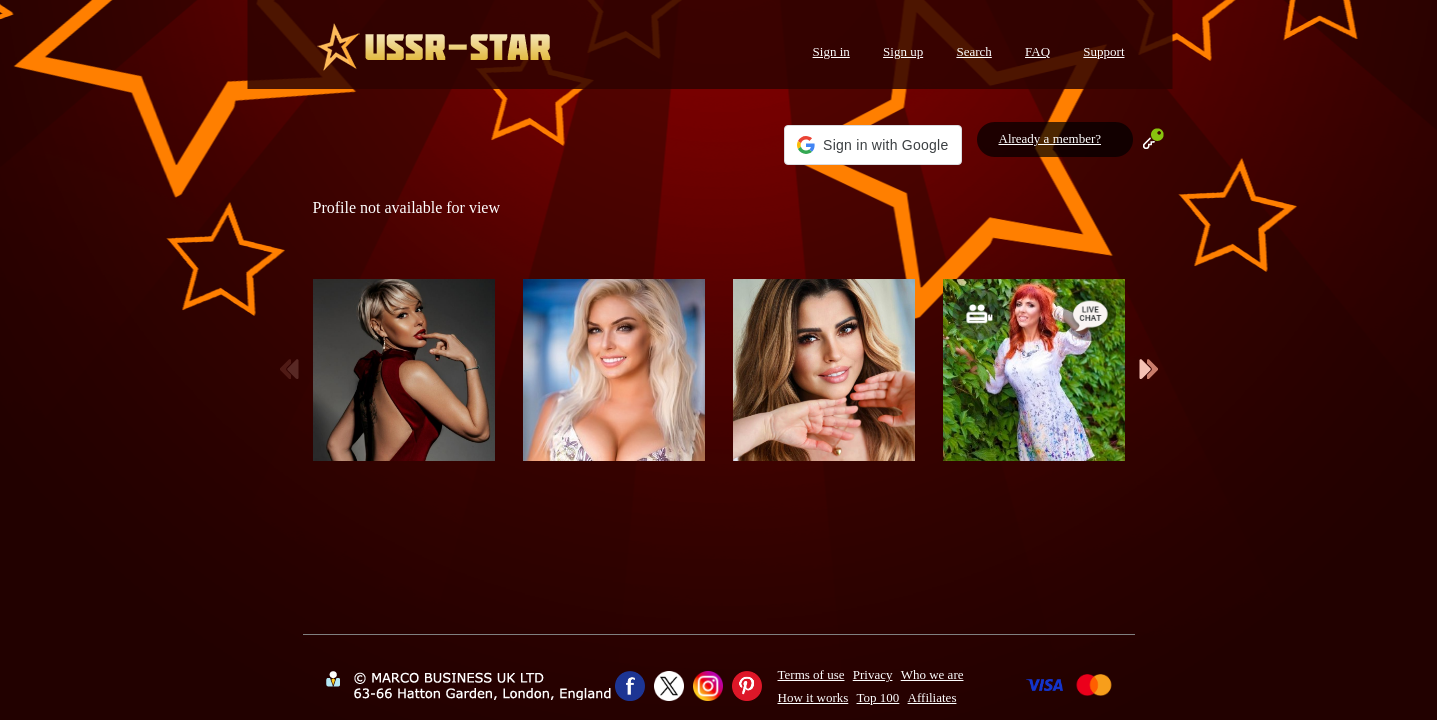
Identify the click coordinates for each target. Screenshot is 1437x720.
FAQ (1037, 51)
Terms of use (811, 674)
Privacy (873, 674)
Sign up (903, 51)
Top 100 (878, 697)
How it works (813, 697)
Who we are (932, 674)
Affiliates (932, 697)
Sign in (831, 51)
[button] (872, 145)
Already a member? (1050, 138)
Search (973, 51)
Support (1103, 51)
